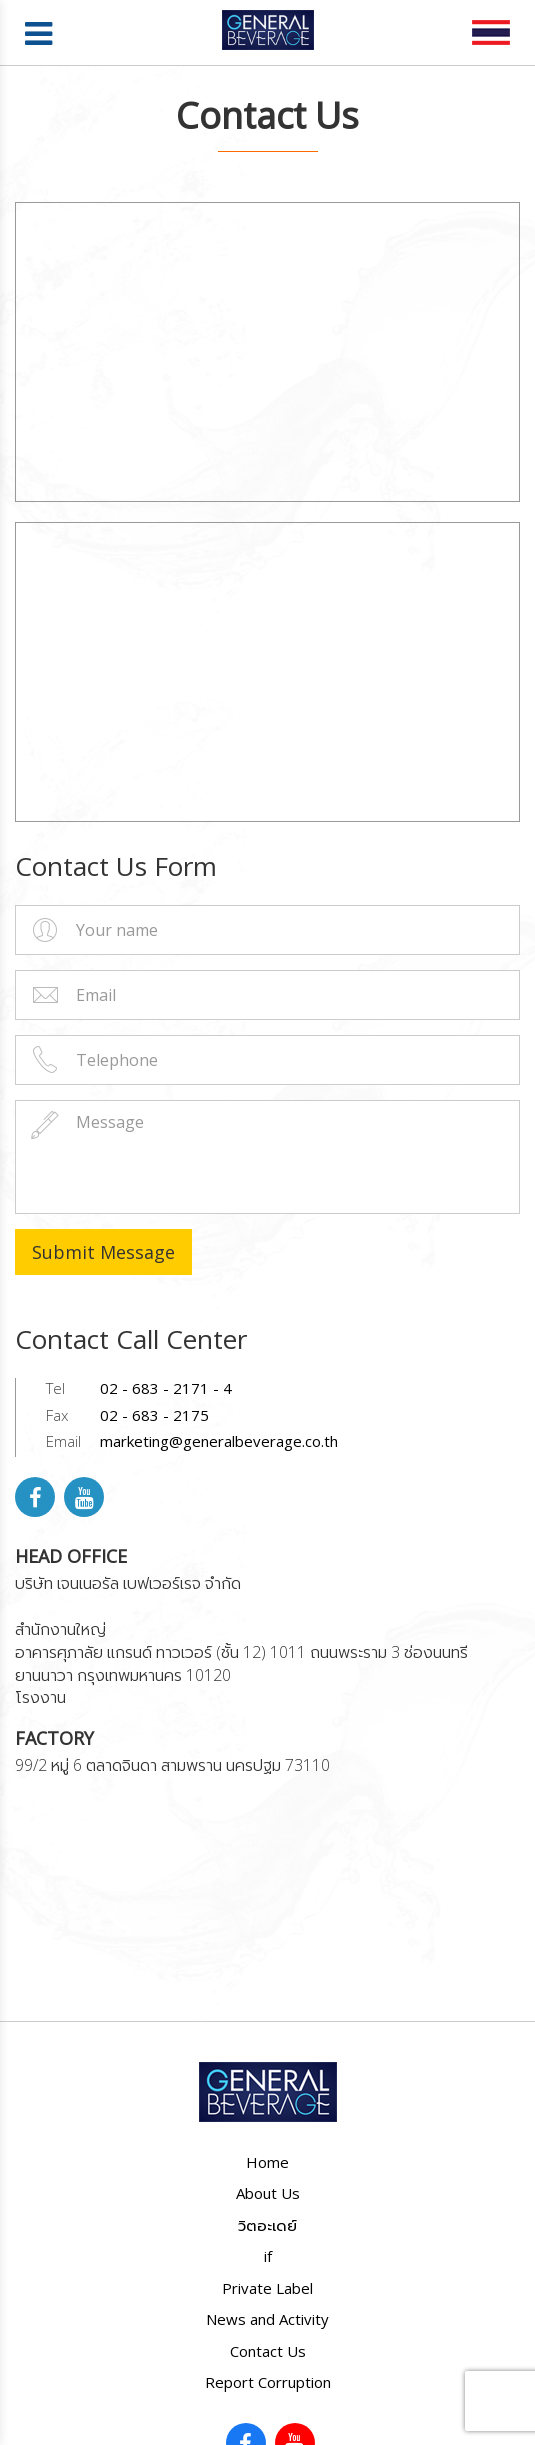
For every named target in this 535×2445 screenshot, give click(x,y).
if (268, 2256)
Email (63, 1441)
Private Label (267, 2288)
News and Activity (267, 2319)
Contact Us (268, 2351)
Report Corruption (268, 2382)
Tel (55, 1388)
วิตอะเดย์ (267, 2225)
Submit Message (103, 1252)
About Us (268, 2193)
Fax (57, 1415)
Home (267, 2162)
